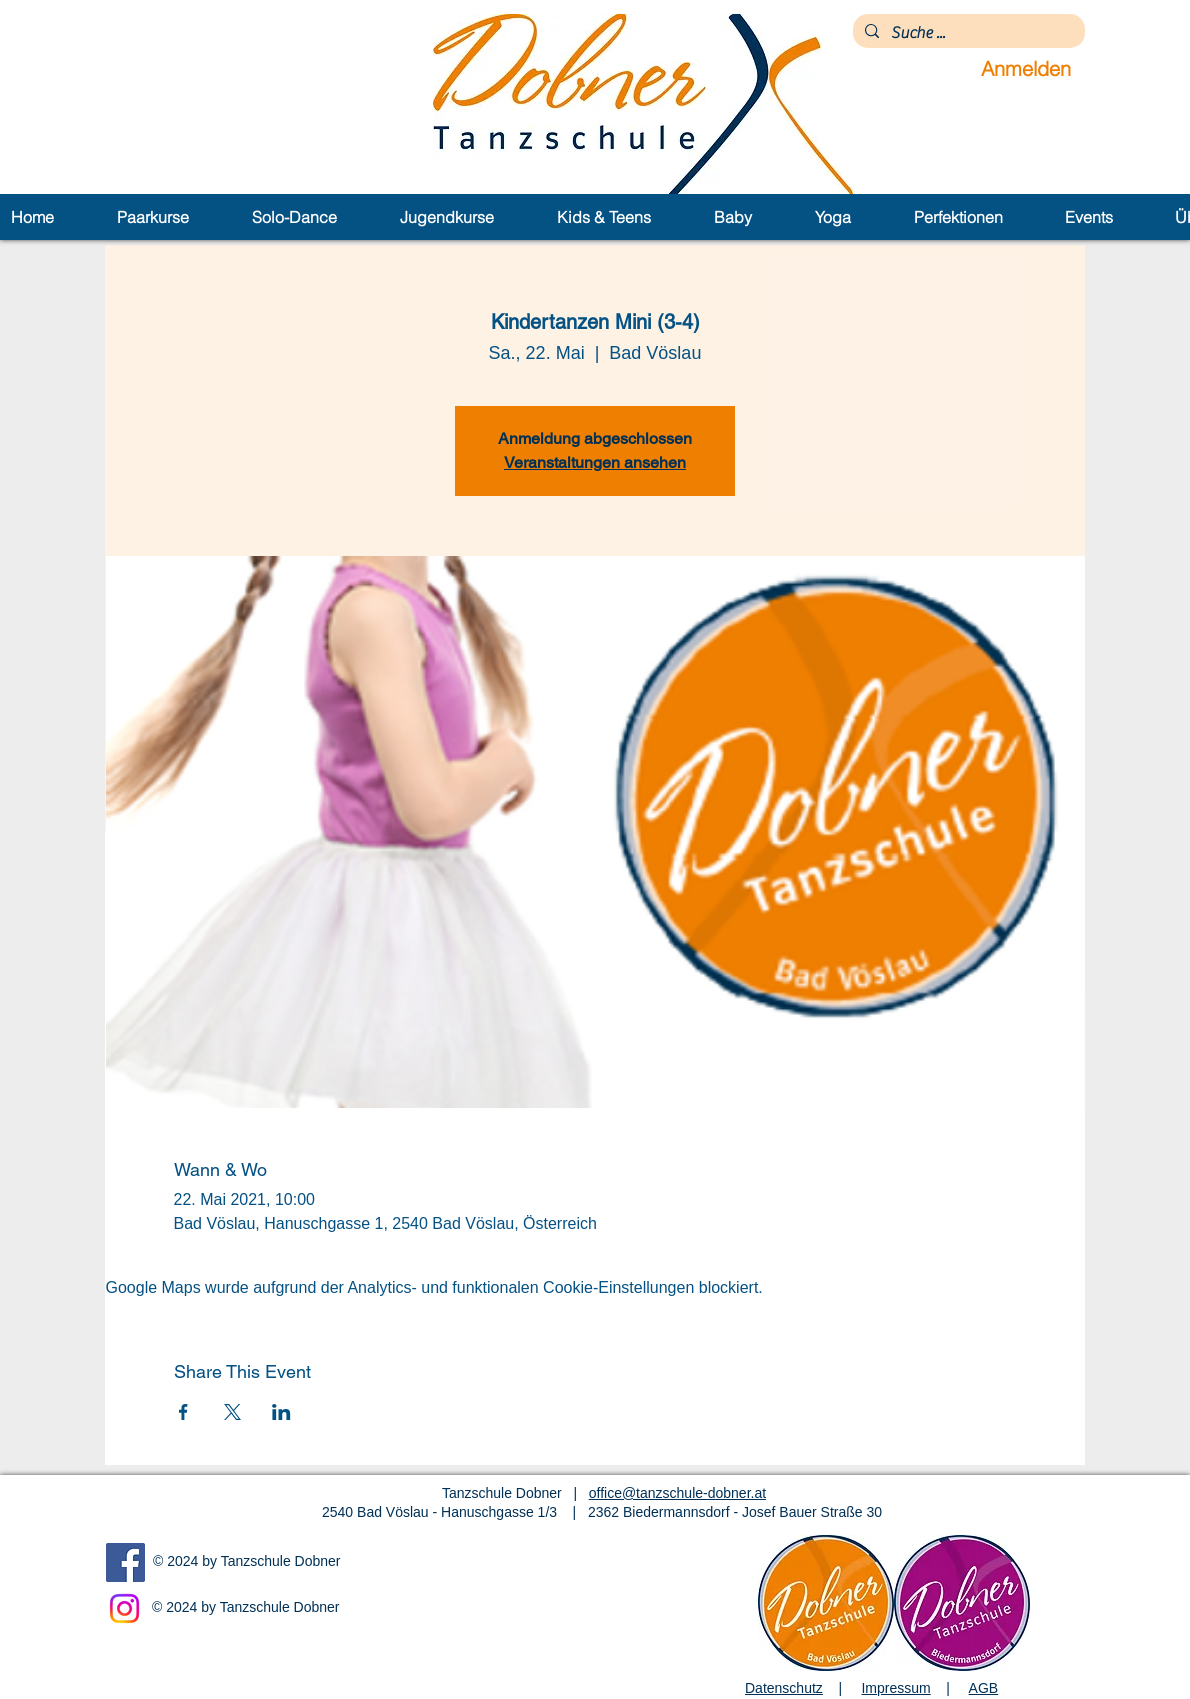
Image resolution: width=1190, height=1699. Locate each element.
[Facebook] (125, 1562)
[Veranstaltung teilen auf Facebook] (183, 1412)
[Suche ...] (967, 33)
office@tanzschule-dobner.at (677, 1493)
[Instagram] (124, 1608)
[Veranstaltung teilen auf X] (232, 1412)
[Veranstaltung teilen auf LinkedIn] (281, 1412)
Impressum (895, 1688)
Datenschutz (784, 1688)
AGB (984, 1688)
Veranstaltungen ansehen (595, 462)
